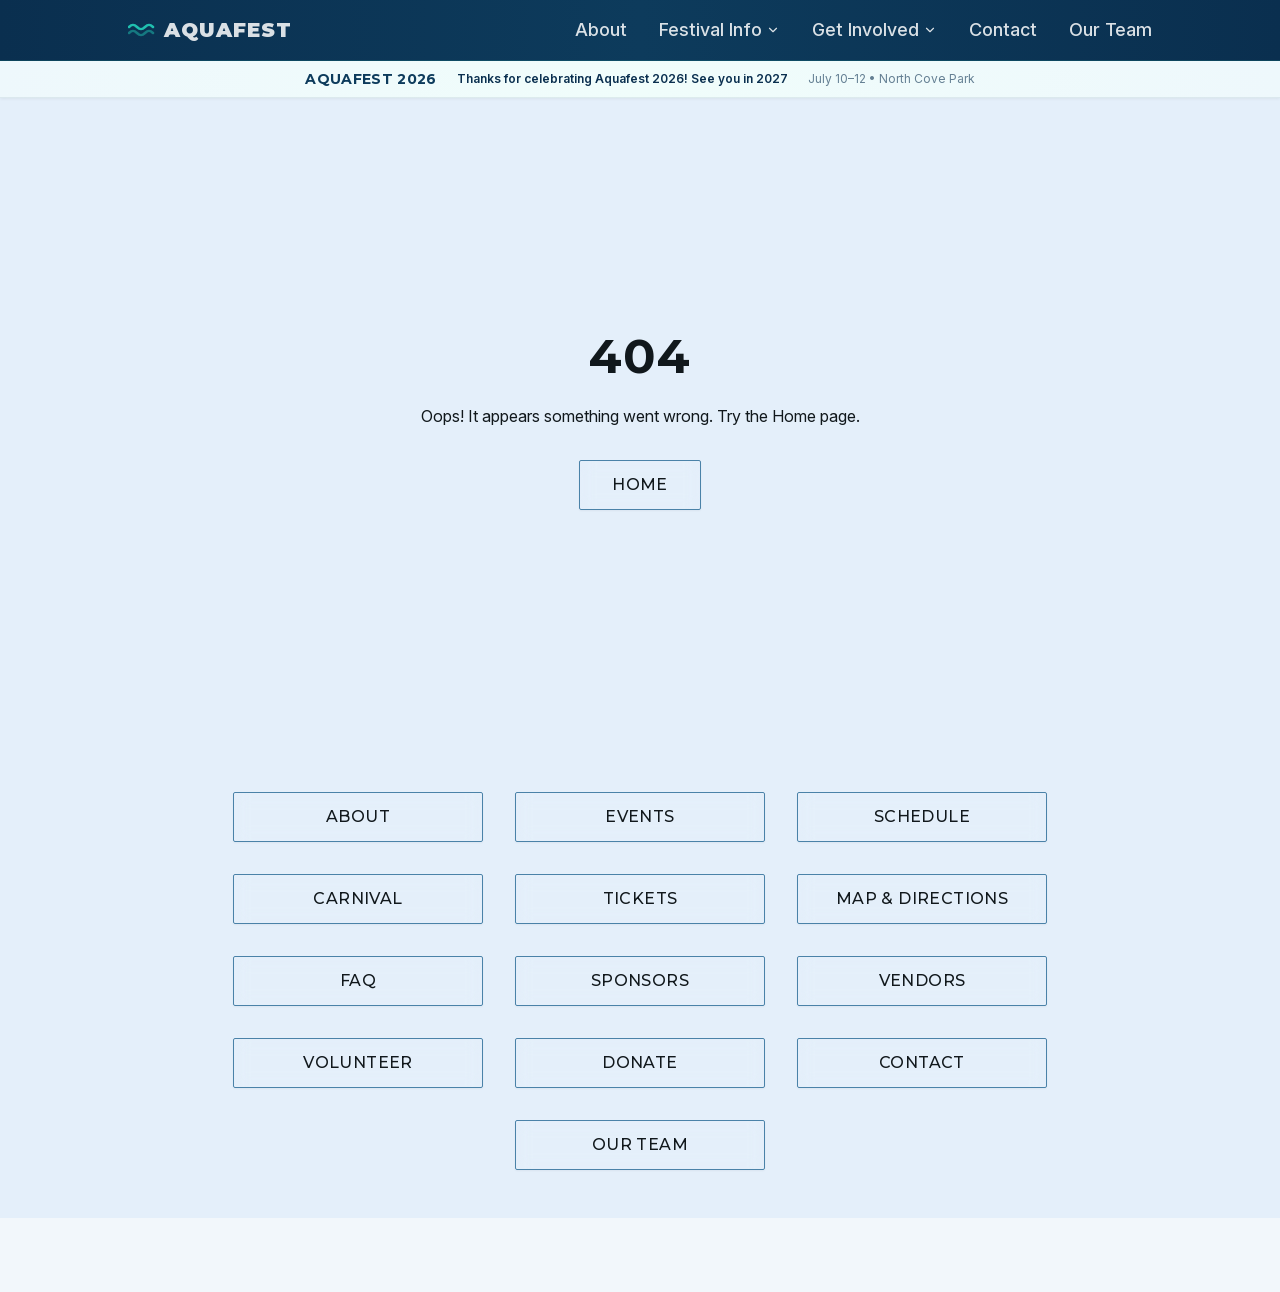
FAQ (358, 980)
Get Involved (874, 29)
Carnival (357, 898)
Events (639, 816)
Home (640, 484)
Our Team (1110, 29)
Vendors (922, 980)
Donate (639, 1062)
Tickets (640, 898)
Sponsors (640, 980)
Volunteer (358, 1062)
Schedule (922, 816)
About (601, 29)
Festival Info (719, 29)
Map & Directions (922, 898)
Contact (1003, 29)
